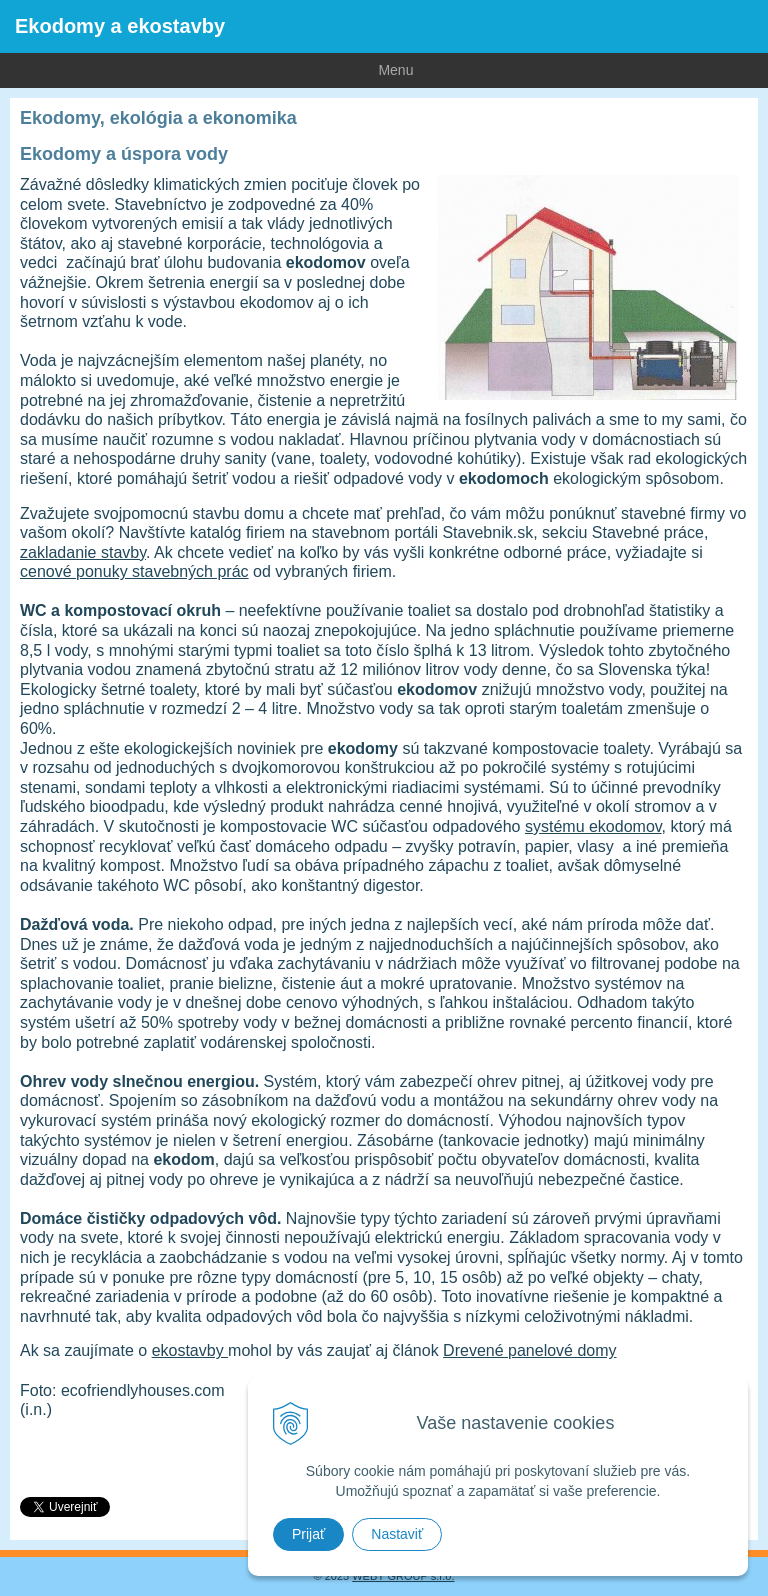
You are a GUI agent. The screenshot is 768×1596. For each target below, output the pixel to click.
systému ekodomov (593, 826)
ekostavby (190, 1350)
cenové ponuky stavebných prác (134, 571)
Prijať (308, 1534)
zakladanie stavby (83, 552)
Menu (206, 69)
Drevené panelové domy (529, 1350)
